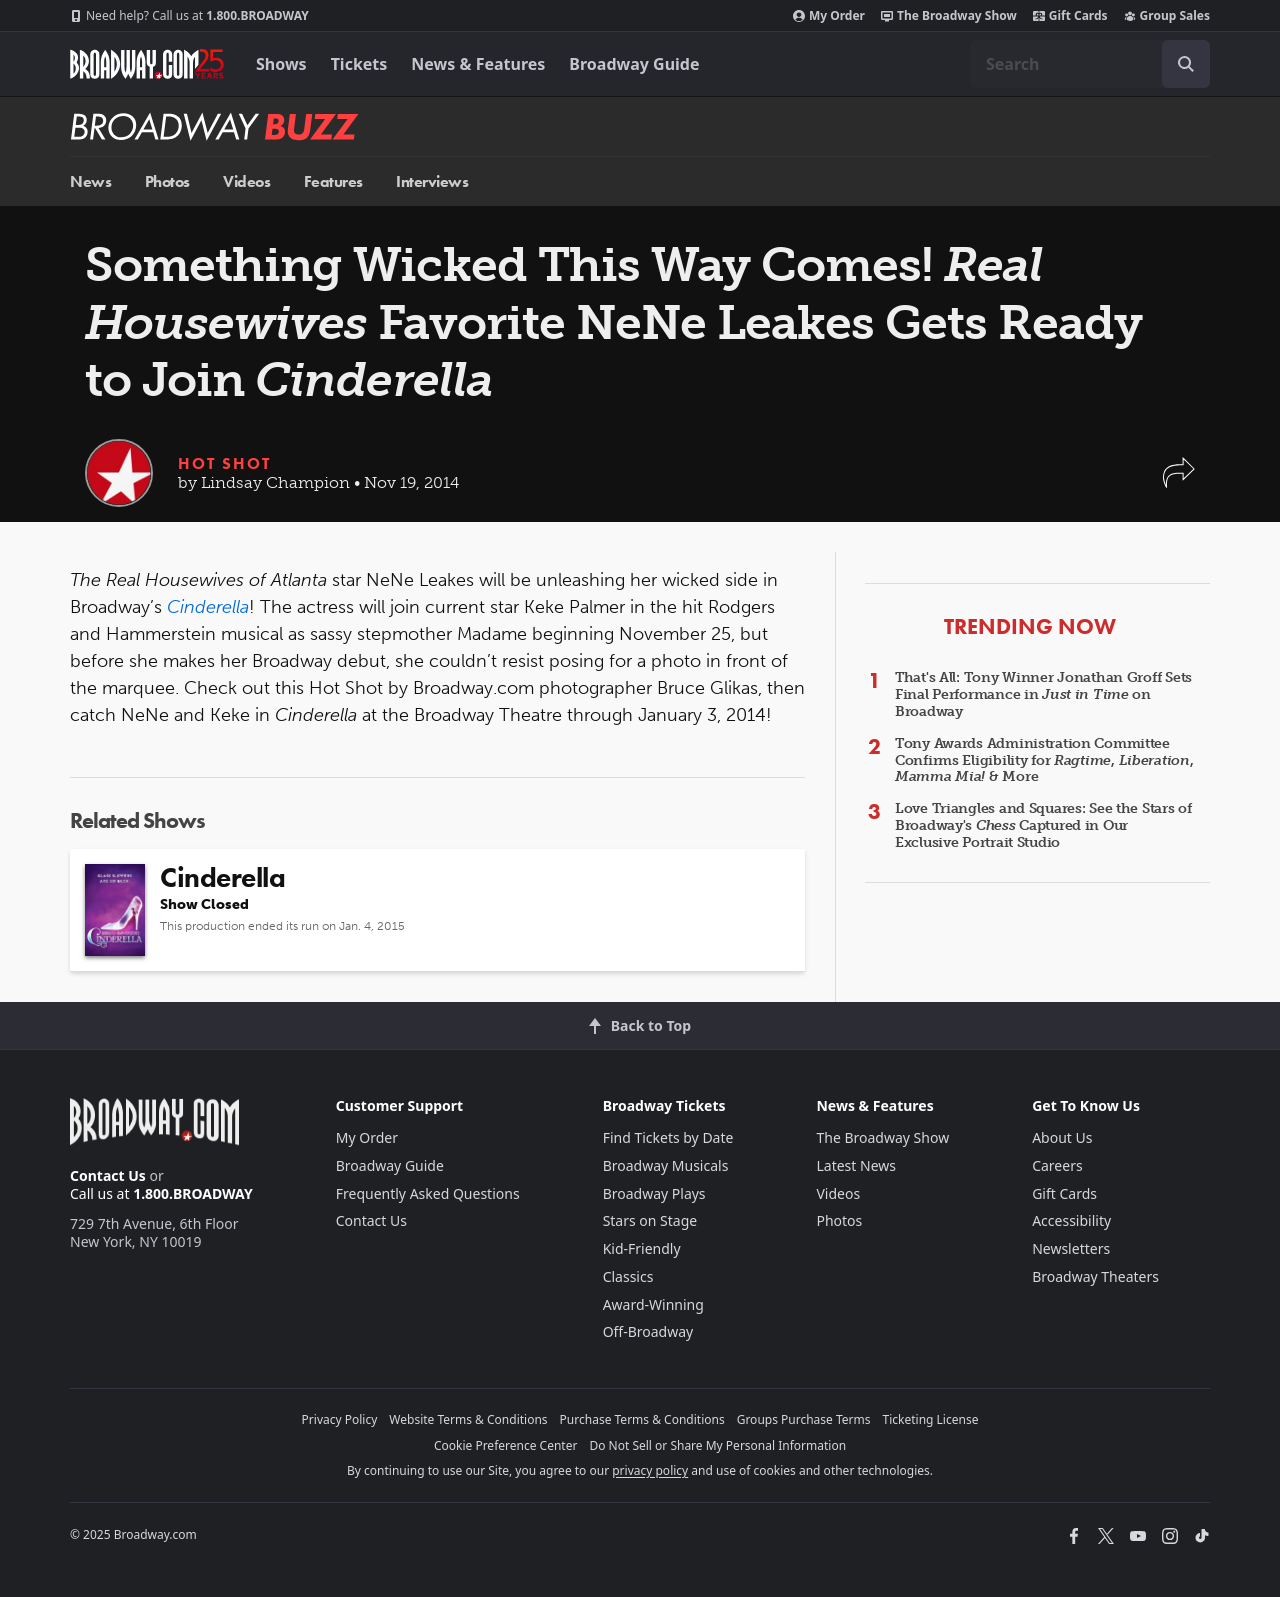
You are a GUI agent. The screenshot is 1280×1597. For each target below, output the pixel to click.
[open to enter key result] (1186, 64)
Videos (246, 181)
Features (333, 181)
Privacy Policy (340, 1419)
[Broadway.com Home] (147, 64)
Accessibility (1071, 1220)
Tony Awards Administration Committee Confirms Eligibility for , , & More (1044, 760)
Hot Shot (224, 463)
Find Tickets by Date (668, 1137)
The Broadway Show (949, 16)
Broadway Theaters (1095, 1276)
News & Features (478, 64)
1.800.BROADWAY (189, 16)
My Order (829, 16)
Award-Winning (653, 1304)
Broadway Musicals (666, 1165)
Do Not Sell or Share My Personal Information (717, 1445)
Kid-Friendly (642, 1248)
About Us (1062, 1137)
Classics (628, 1276)
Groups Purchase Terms (804, 1419)
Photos (167, 181)
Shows (281, 64)
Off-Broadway (648, 1331)
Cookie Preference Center (506, 1445)
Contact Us (108, 1175)
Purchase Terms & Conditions (642, 1419)
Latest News (856, 1165)
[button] (1179, 482)
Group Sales (1167, 16)
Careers (1057, 1165)
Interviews (432, 181)
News (90, 181)
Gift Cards (1070, 16)
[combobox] (1090, 64)
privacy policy (650, 1470)
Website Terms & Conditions (468, 1419)
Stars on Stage (650, 1220)
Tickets (359, 64)
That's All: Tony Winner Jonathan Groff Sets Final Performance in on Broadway (1043, 694)
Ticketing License (931, 1419)
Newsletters (1071, 1248)
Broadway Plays (654, 1193)
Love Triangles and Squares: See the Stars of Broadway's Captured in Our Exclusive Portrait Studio (1043, 825)
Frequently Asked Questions (428, 1193)
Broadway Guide (634, 64)
